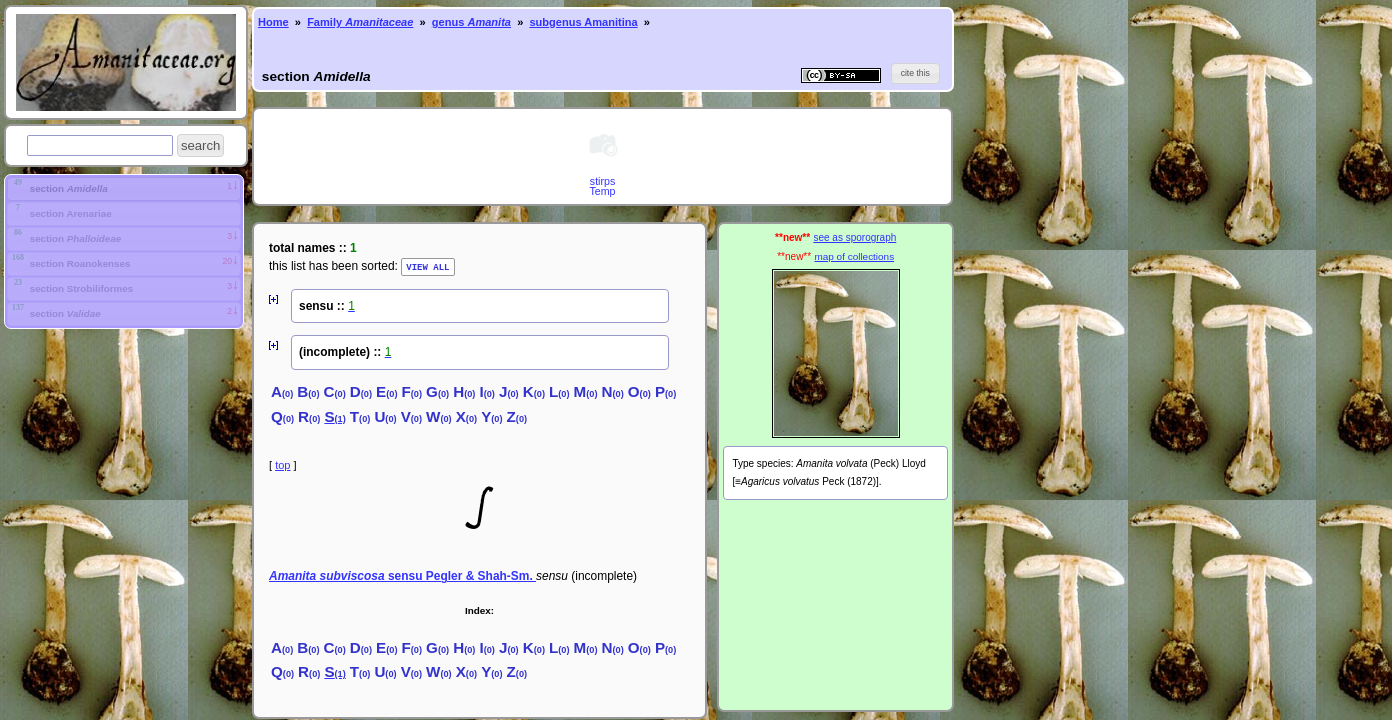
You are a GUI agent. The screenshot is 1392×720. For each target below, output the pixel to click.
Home (273, 22)
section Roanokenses (78, 264)
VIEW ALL (427, 266)
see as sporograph (854, 237)
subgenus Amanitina (583, 22)
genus (471, 22)
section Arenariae (69, 214)
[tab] (124, 189)
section (67, 188)
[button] (200, 145)
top (282, 464)
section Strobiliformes (80, 289)
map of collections (854, 256)
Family (360, 22)
